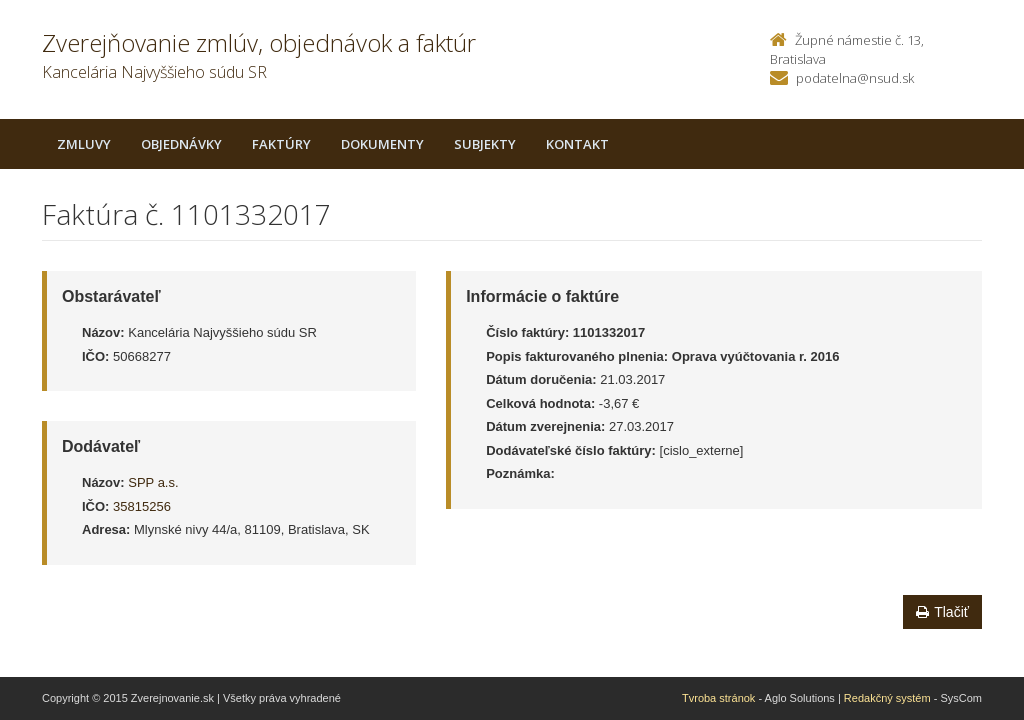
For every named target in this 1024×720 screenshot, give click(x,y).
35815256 (142, 506)
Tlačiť (942, 612)
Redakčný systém (887, 698)
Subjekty (485, 144)
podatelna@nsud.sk (855, 78)
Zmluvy (84, 144)
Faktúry (281, 144)
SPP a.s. (153, 482)
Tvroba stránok (718, 698)
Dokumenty (382, 144)
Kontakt (577, 144)
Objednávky (181, 144)
